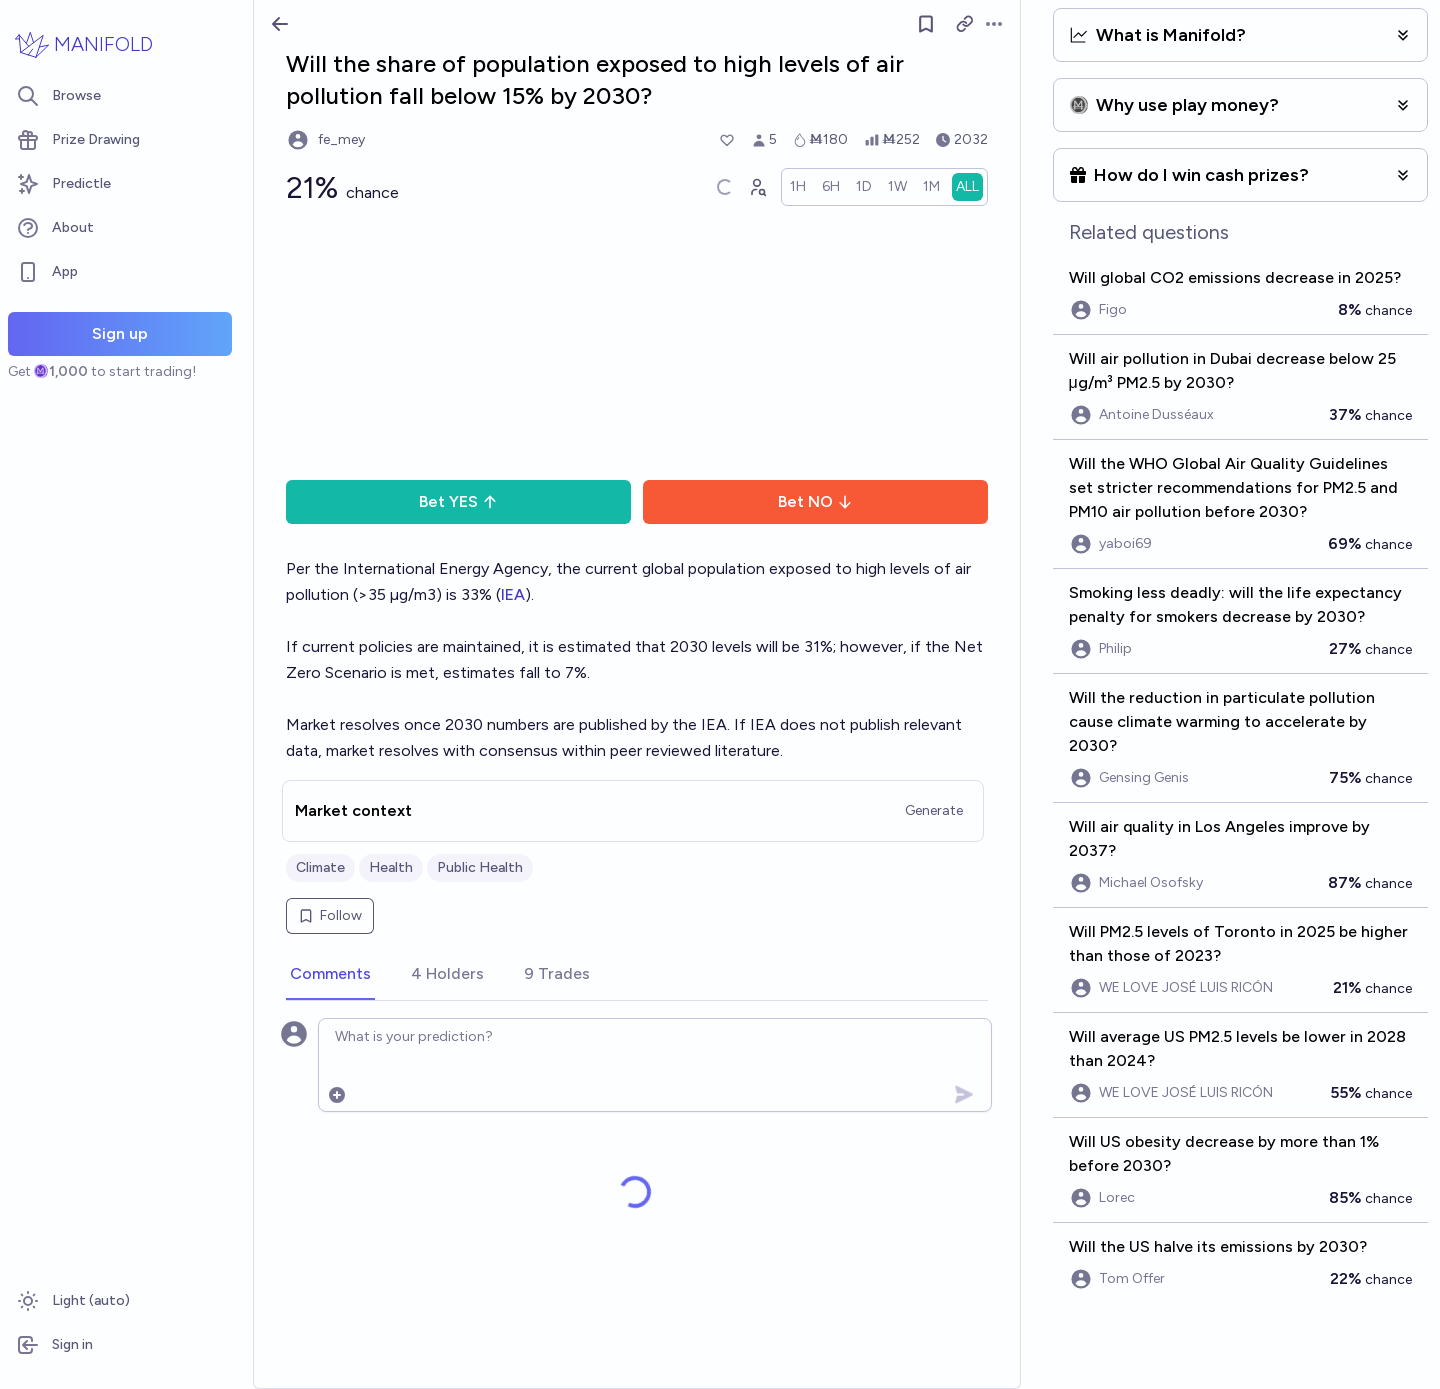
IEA (513, 594)
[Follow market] (926, 24)
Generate (934, 810)
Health (391, 867)
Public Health (480, 867)
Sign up (120, 333)
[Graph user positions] (757, 187)
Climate (320, 867)
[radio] (798, 187)
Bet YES (458, 501)
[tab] (330, 975)
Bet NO (815, 501)
